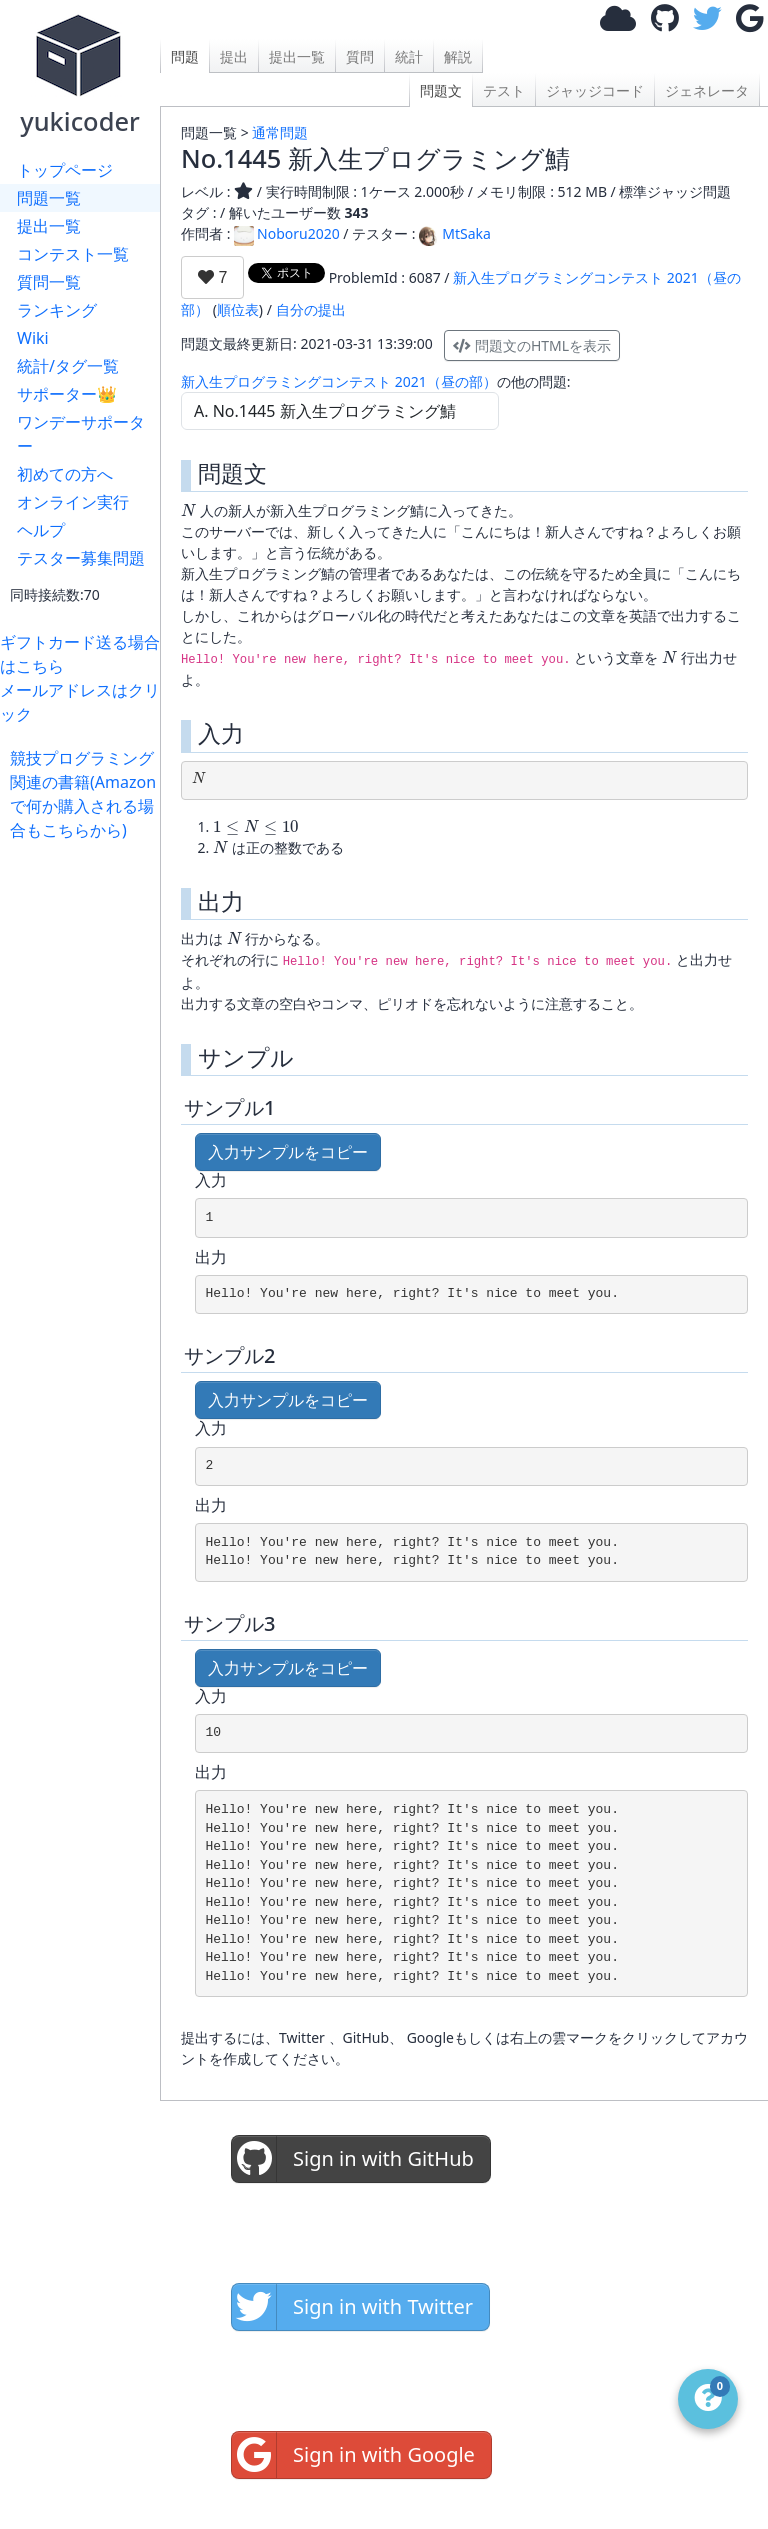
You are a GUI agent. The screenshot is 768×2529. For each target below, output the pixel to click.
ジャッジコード (595, 90)
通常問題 (280, 132)
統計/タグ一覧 (68, 366)
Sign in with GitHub (353, 2159)
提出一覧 (49, 226)
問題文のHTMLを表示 (532, 345)
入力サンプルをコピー (288, 1152)
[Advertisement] (85, 1142)
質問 (360, 56)
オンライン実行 (73, 502)
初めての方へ (65, 474)
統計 (409, 56)
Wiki (33, 338)
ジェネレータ (707, 90)
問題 (185, 56)
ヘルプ (41, 530)
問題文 (441, 90)
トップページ (65, 170)
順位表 (238, 309)
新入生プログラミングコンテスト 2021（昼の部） (339, 381)
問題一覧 (49, 198)
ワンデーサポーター (81, 434)
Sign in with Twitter (352, 2307)
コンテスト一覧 (73, 254)
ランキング (57, 310)
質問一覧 (49, 282)
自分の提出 (311, 309)
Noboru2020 (287, 233)
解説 (458, 56)
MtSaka (455, 233)
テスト (504, 90)
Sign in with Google (353, 2455)
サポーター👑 (67, 394)
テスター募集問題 (81, 558)
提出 (234, 56)
